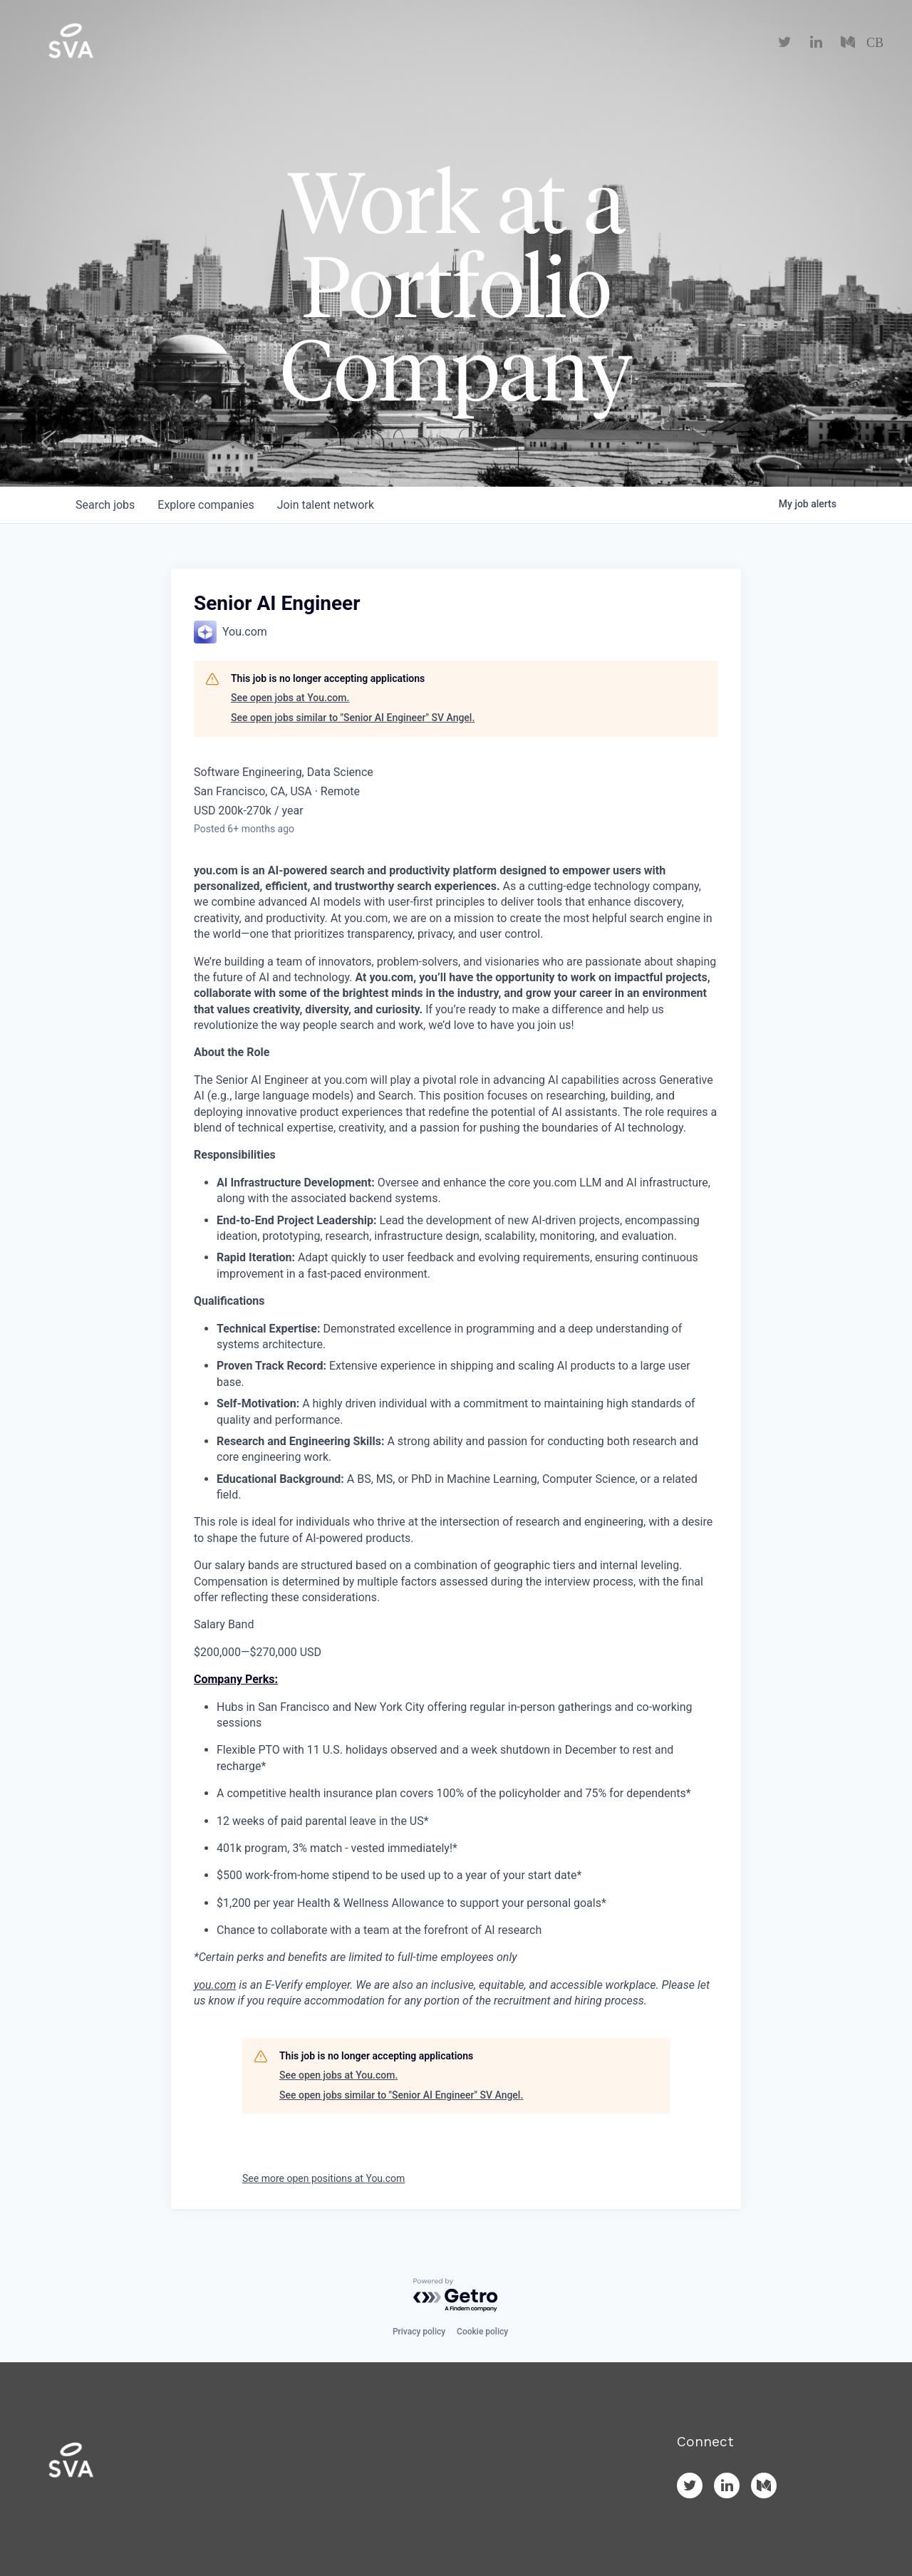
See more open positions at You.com (323, 2178)
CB (875, 43)
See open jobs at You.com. (290, 697)
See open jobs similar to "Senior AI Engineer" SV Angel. (353, 717)
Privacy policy (419, 2332)
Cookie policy (482, 2332)
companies (205, 505)
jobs (105, 505)
